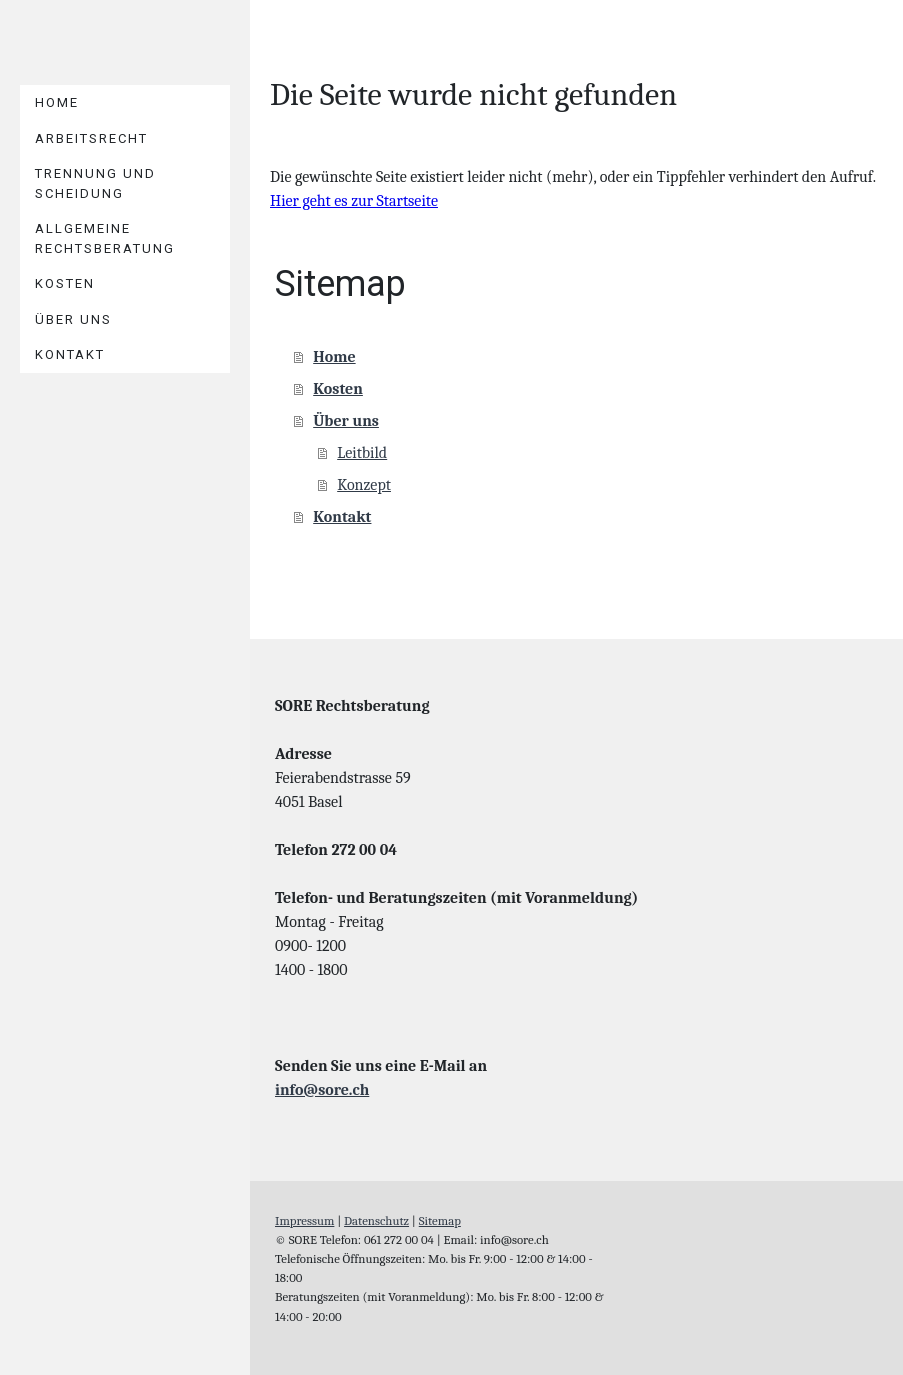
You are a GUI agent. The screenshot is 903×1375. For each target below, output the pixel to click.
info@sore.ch (322, 1090)
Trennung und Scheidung (95, 183)
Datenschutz (376, 1220)
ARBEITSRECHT (91, 138)
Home (57, 102)
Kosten (65, 283)
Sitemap (440, 1220)
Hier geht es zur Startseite (354, 201)
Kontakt (70, 354)
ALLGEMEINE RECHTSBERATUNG (105, 238)
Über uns (73, 319)
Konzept (364, 485)
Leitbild (362, 453)
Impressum (304, 1220)
